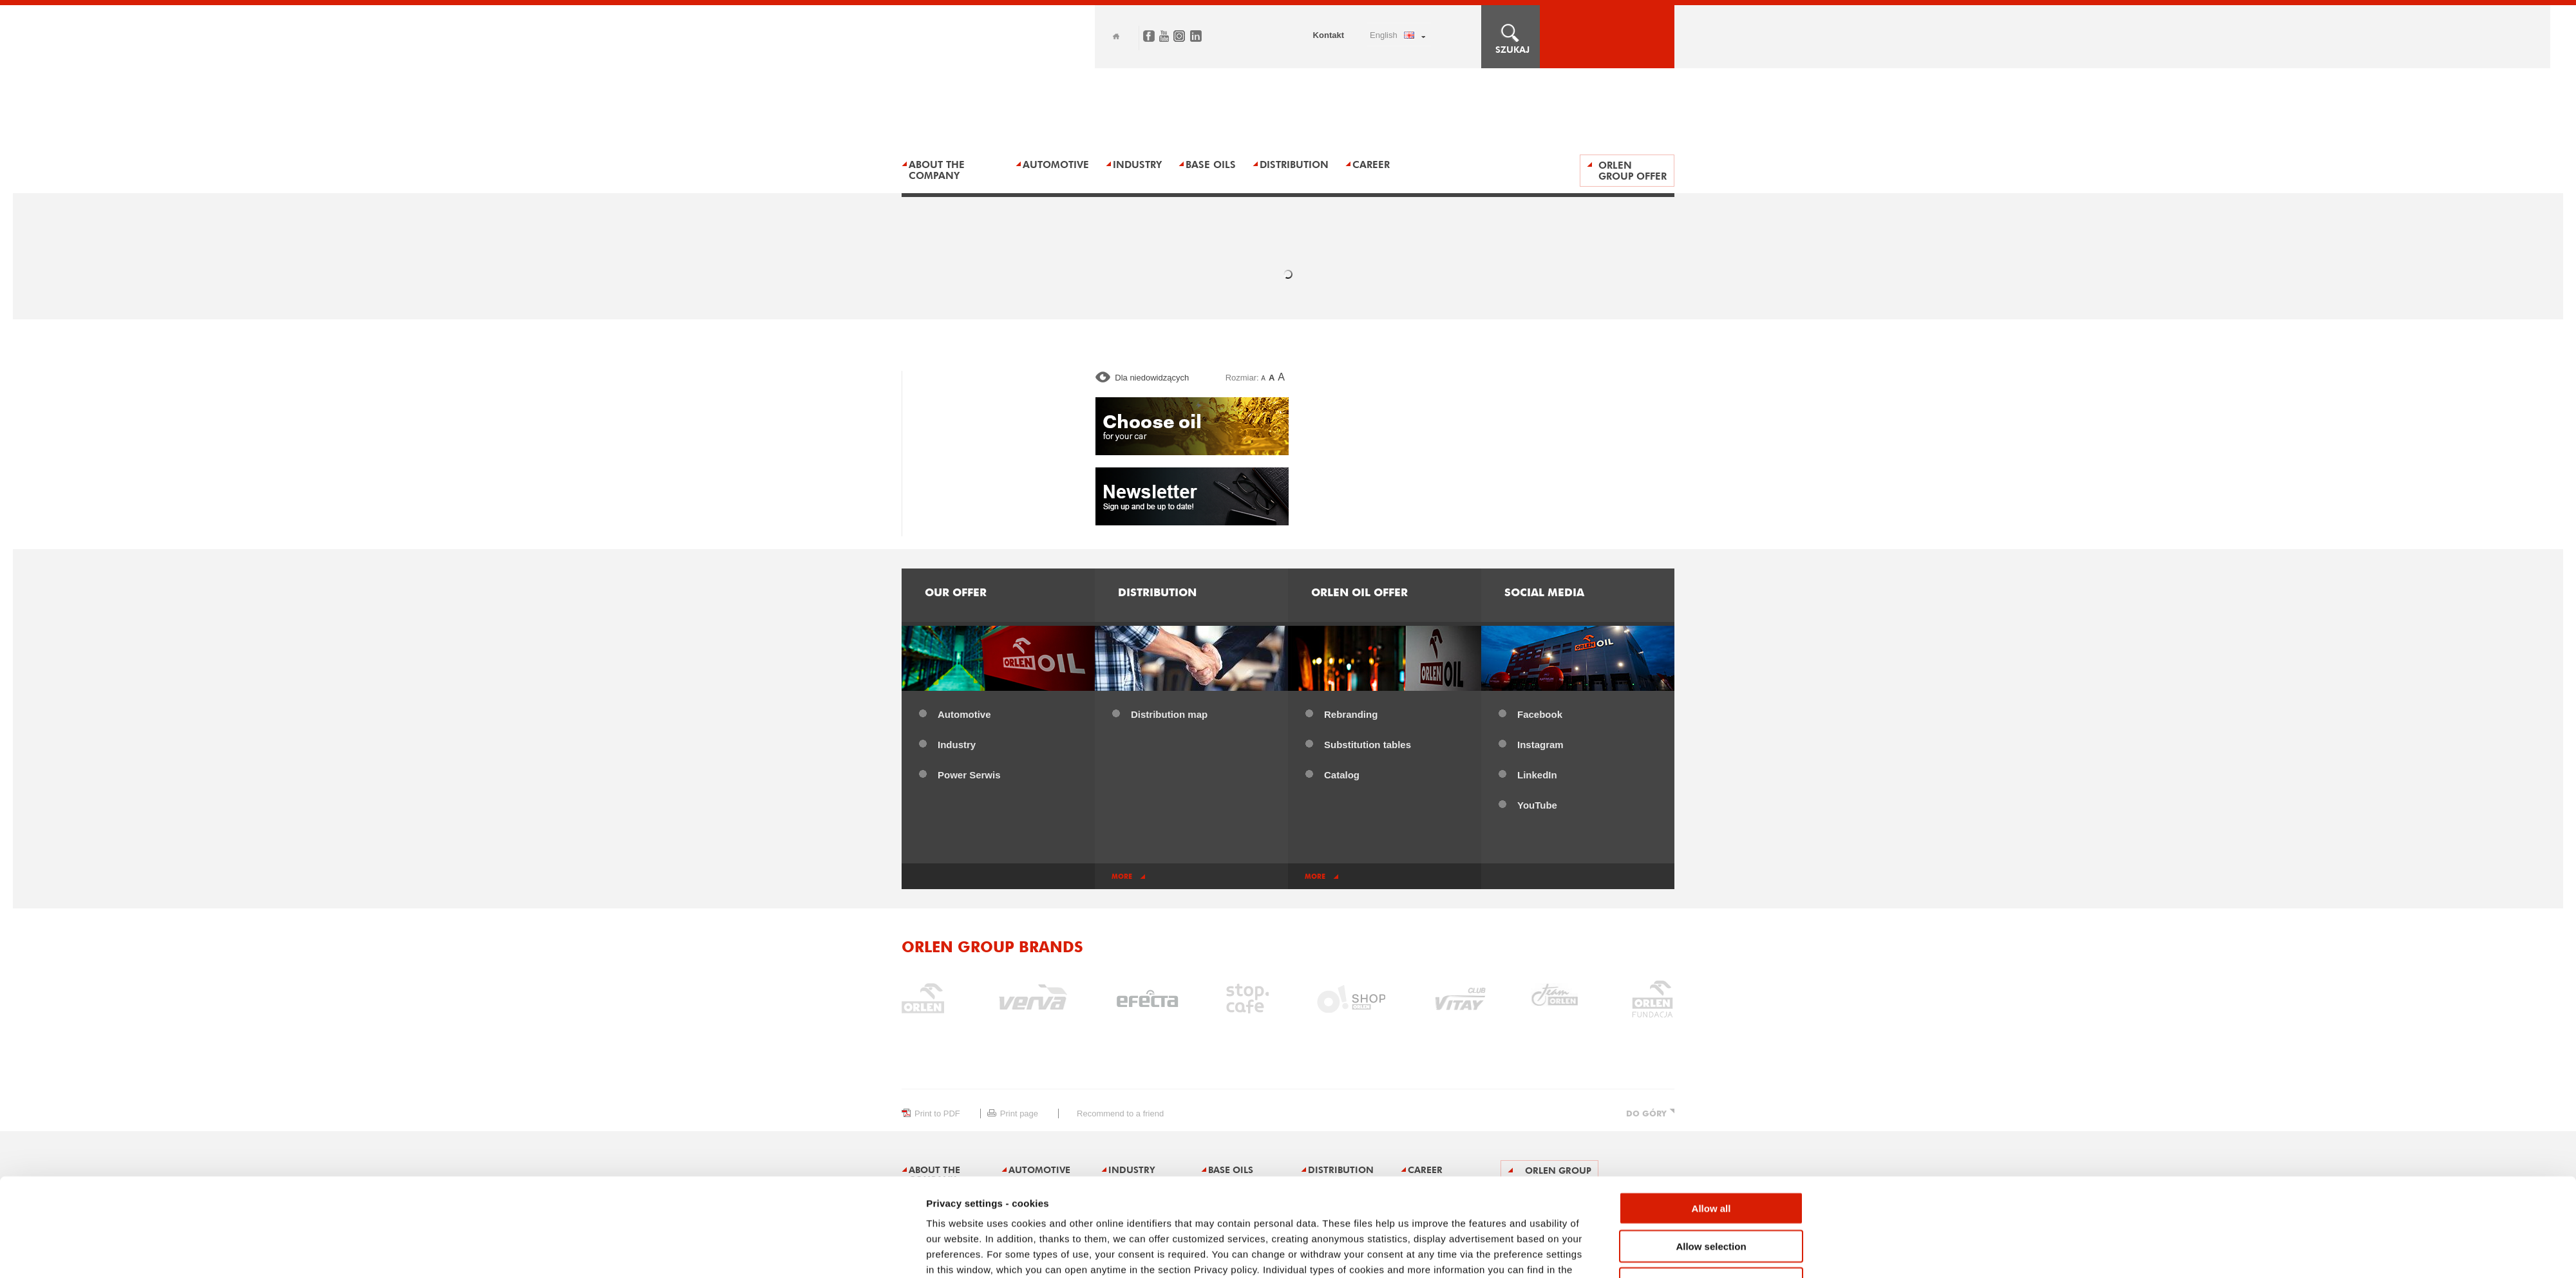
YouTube (1537, 805)
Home (1116, 36)
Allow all (1711, 1134)
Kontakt (1328, 35)
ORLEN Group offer (1632, 170)
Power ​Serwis (969, 774)
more (1122, 876)
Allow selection (1711, 1172)
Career (1371, 164)
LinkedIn (1537, 774)
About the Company (937, 170)
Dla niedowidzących (1152, 377)
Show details (1433, 1252)
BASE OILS (1211, 164)
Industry (1137, 164)
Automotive (964, 714)
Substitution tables (1367, 744)
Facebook (1539, 714)
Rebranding (1351, 714)
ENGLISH (1383, 35)
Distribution (1294, 164)
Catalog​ (1341, 774)
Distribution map (1169, 714)
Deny (1711, 1209)
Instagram (1540, 744)
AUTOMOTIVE (1056, 164)
